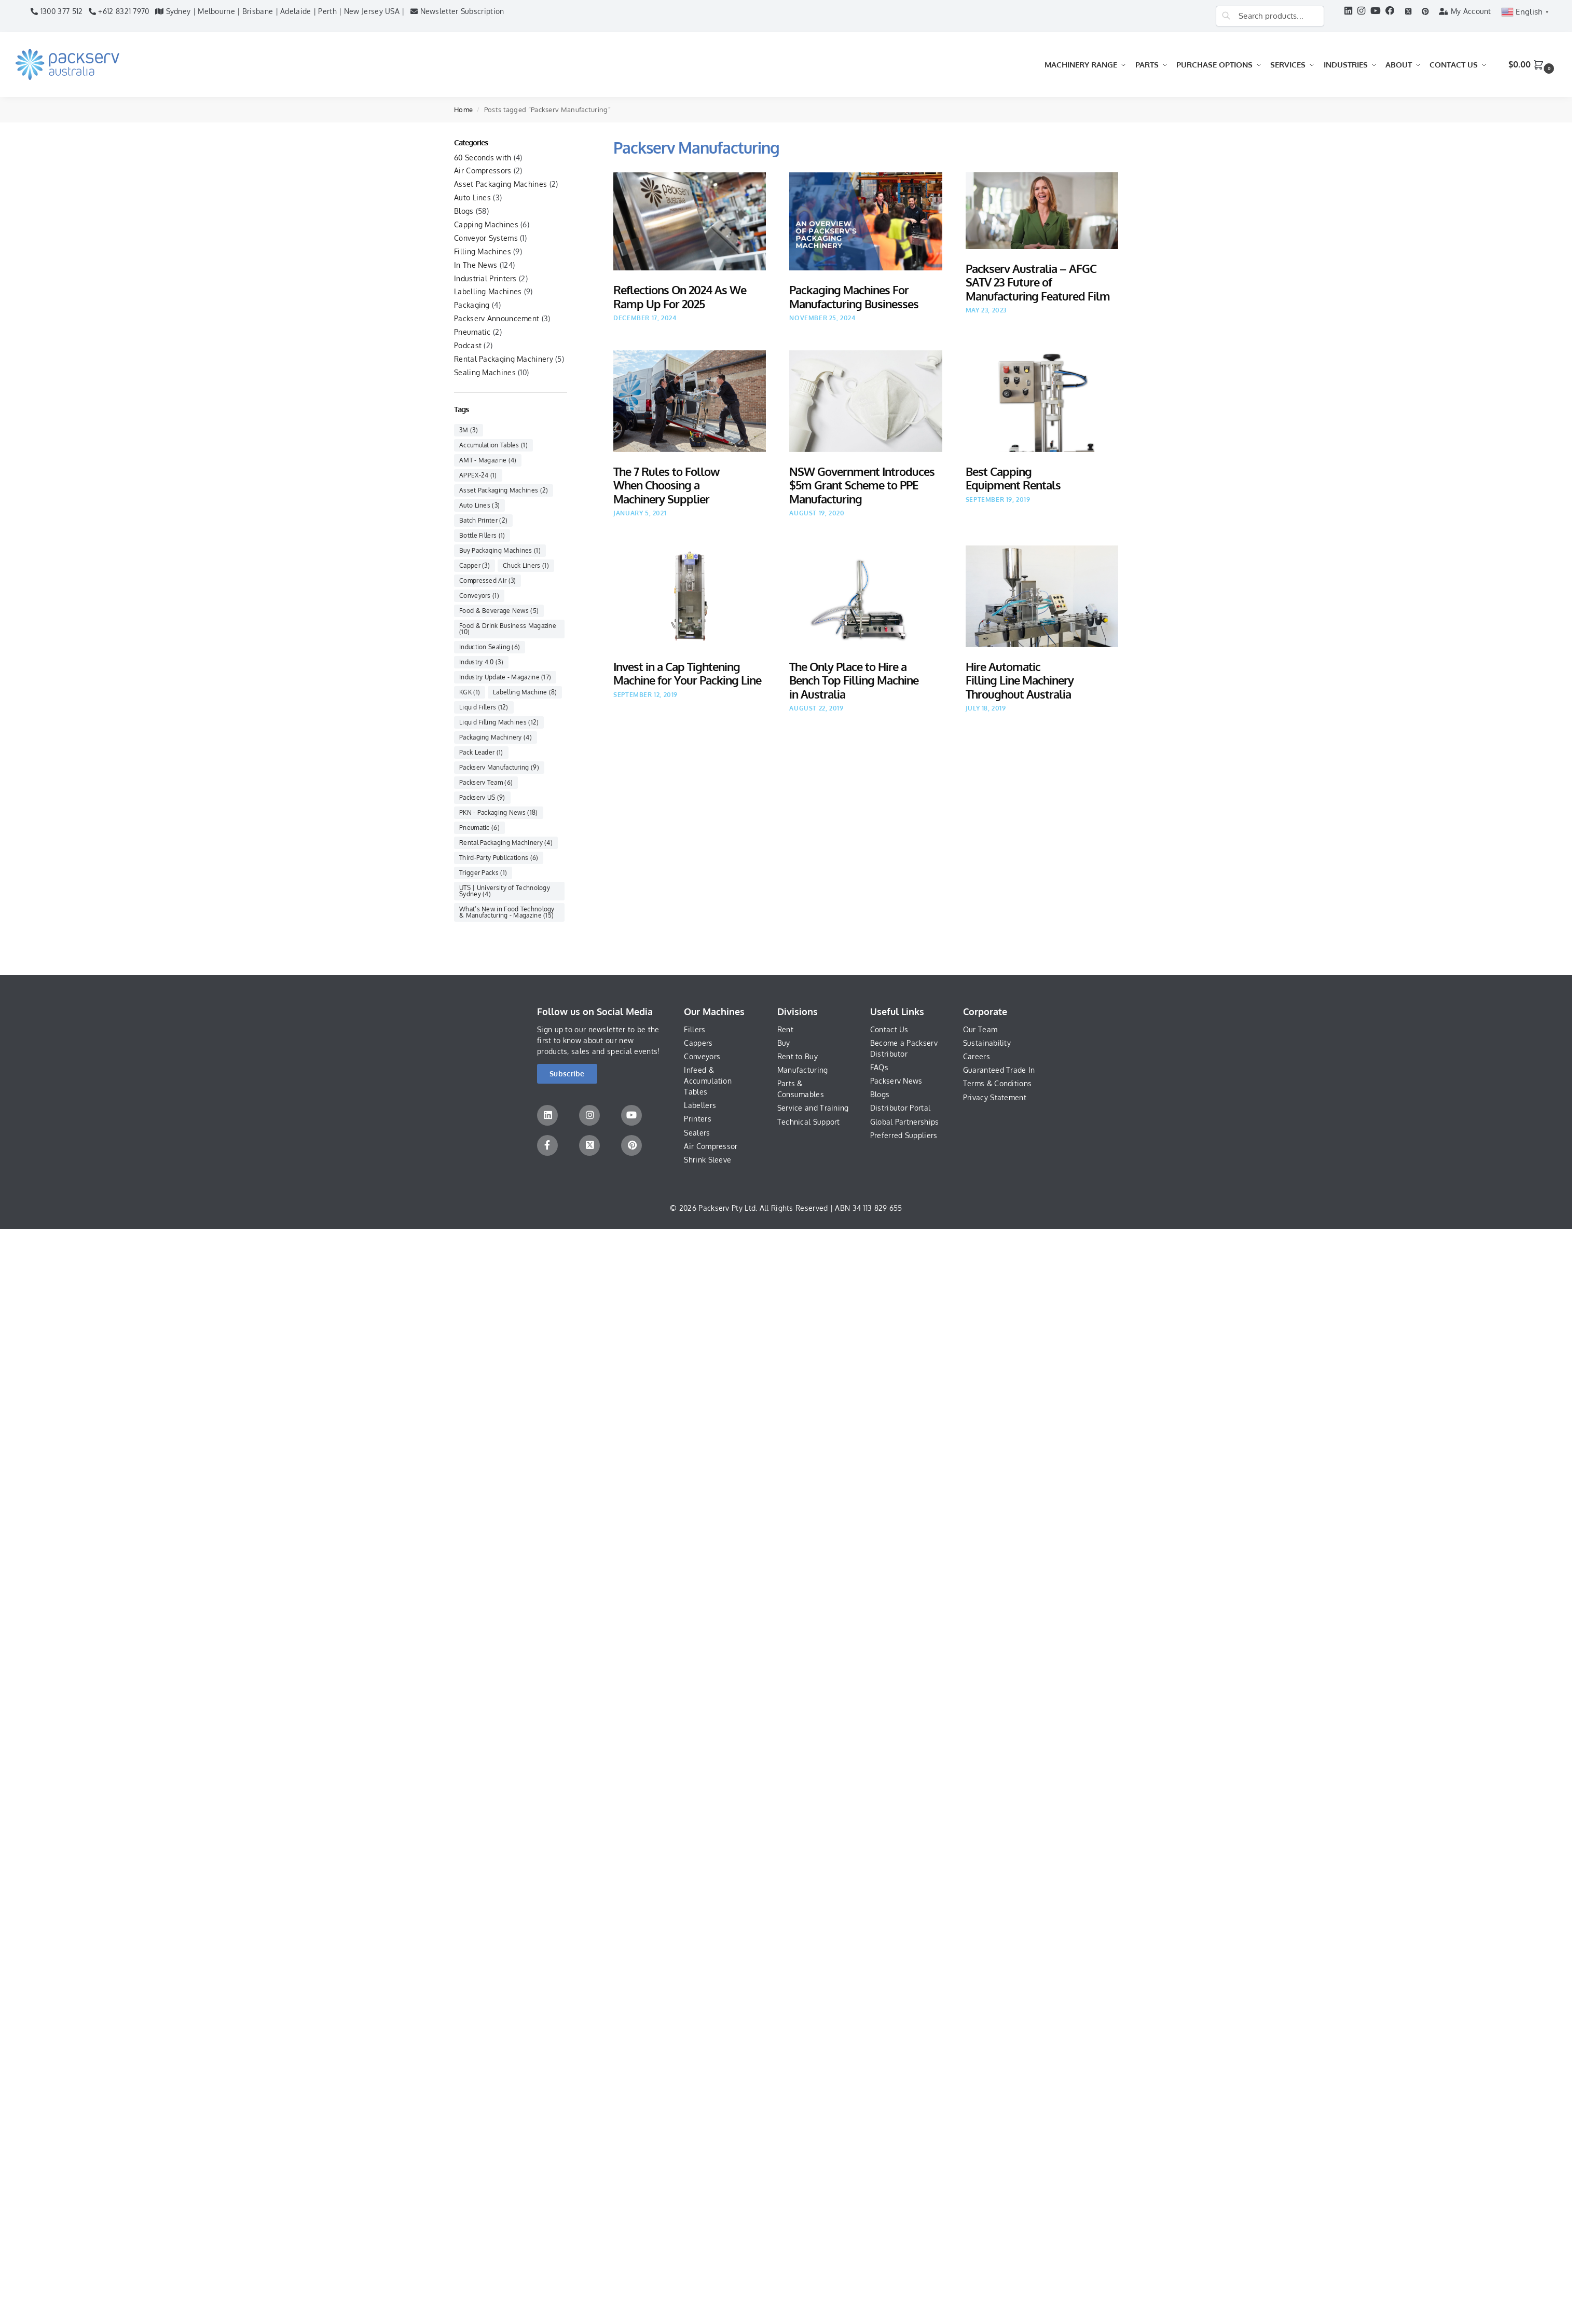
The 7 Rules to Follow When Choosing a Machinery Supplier (666, 485)
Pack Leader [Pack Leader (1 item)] (481, 752)
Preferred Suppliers (904, 1135)
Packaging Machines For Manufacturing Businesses (853, 296)
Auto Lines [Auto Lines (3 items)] (479, 505)
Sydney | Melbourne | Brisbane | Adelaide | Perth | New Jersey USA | (280, 11)
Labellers (700, 1105)
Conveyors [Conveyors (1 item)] (479, 595)
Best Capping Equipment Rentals (1013, 478)
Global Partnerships (904, 1121)
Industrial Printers (485, 278)
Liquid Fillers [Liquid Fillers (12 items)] (484, 707)
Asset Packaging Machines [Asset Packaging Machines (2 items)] (503, 490)
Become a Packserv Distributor (904, 1048)
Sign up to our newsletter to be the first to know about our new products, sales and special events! (598, 1040)
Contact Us (889, 1029)
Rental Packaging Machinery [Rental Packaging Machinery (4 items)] (506, 842)
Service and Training (813, 1107)
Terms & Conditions (997, 1083)
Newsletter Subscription (457, 11)
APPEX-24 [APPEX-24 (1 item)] (478, 475)
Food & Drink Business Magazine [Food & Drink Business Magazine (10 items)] (507, 629)
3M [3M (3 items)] (468, 430)
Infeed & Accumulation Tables (708, 1080)
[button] (1532, 64)
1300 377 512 (57, 11)
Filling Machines (482, 251)
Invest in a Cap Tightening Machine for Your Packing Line (687, 673)
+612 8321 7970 (119, 11)
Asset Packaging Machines (500, 184)
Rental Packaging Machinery (503, 358)
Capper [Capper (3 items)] (474, 565)
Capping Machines (486, 224)
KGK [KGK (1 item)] (469, 692)
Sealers (697, 1132)
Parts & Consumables (800, 1089)
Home (463, 109)
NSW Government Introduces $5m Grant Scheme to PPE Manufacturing (862, 485)
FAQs (879, 1067)
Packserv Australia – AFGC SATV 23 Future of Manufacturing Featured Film (1038, 282)
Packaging (472, 304)
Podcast (468, 345)
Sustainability (987, 1042)
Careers (976, 1056)
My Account (1465, 11)
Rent (785, 1029)
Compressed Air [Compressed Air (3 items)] (487, 580)
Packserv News (896, 1080)
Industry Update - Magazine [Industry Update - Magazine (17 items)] (505, 677)
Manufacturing (802, 1069)
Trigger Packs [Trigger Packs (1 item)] (483, 873)
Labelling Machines (487, 291)
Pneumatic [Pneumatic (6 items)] (479, 827)
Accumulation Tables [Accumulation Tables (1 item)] (493, 445)
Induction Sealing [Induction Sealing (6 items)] (489, 647)
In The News (475, 265)
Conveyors (702, 1056)
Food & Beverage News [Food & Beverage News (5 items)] (499, 610)
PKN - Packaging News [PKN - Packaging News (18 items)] (498, 812)
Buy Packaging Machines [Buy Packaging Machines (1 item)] (500, 550)
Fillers (694, 1029)
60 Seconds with (483, 157)
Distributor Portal (900, 1107)
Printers (697, 1118)
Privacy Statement (994, 1097)
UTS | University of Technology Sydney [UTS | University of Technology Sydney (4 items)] (504, 891)
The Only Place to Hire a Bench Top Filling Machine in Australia (853, 680)
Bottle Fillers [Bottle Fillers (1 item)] (482, 535)
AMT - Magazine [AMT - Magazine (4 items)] (487, 460)
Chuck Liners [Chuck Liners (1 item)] (526, 565)
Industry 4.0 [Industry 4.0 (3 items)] (481, 662)
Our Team (980, 1029)
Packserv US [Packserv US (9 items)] (482, 797)
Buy (783, 1042)
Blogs (464, 211)
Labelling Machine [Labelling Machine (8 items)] (525, 692)
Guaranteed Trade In (999, 1069)
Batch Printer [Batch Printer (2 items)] (483, 520)
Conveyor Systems (486, 238)
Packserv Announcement (496, 318)
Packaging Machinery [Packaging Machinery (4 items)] (495, 737)
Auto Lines (472, 197)
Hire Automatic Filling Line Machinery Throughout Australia (1020, 680)
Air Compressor (710, 1146)
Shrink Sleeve (707, 1159)
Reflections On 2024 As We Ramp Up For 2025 (679, 296)
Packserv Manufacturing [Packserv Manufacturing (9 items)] (499, 767)
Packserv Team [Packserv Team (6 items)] (486, 782)
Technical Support (808, 1121)
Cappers (698, 1042)
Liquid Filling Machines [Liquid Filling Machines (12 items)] (499, 722)
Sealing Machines (485, 372)
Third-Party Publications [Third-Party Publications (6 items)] (498, 858)
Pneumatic (472, 331)
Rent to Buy (797, 1056)
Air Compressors (483, 170)
